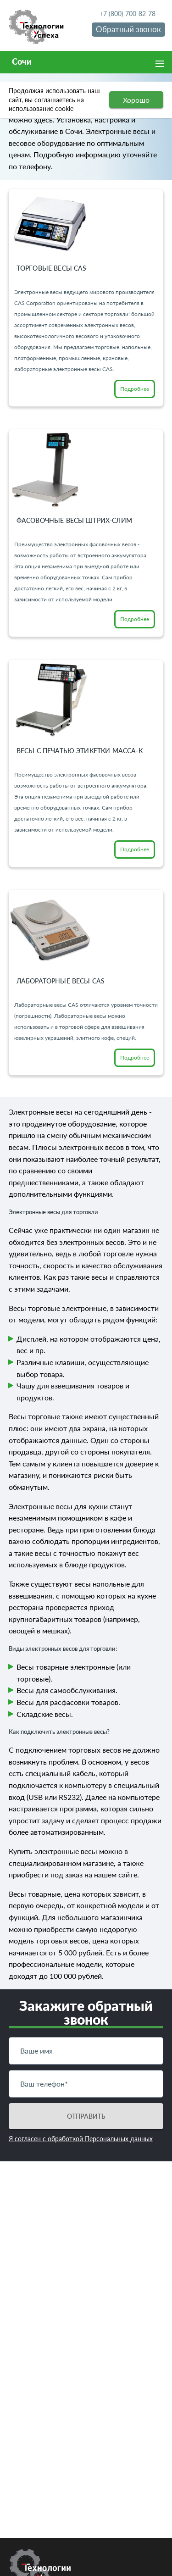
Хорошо (136, 99)
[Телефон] (86, 2084)
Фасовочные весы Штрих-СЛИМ (74, 520)
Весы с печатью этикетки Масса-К (80, 751)
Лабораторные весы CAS (61, 981)
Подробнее (134, 388)
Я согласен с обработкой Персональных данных (81, 2139)
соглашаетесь (54, 100)
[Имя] (86, 2051)
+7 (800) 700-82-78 (127, 13)
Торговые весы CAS (52, 268)
